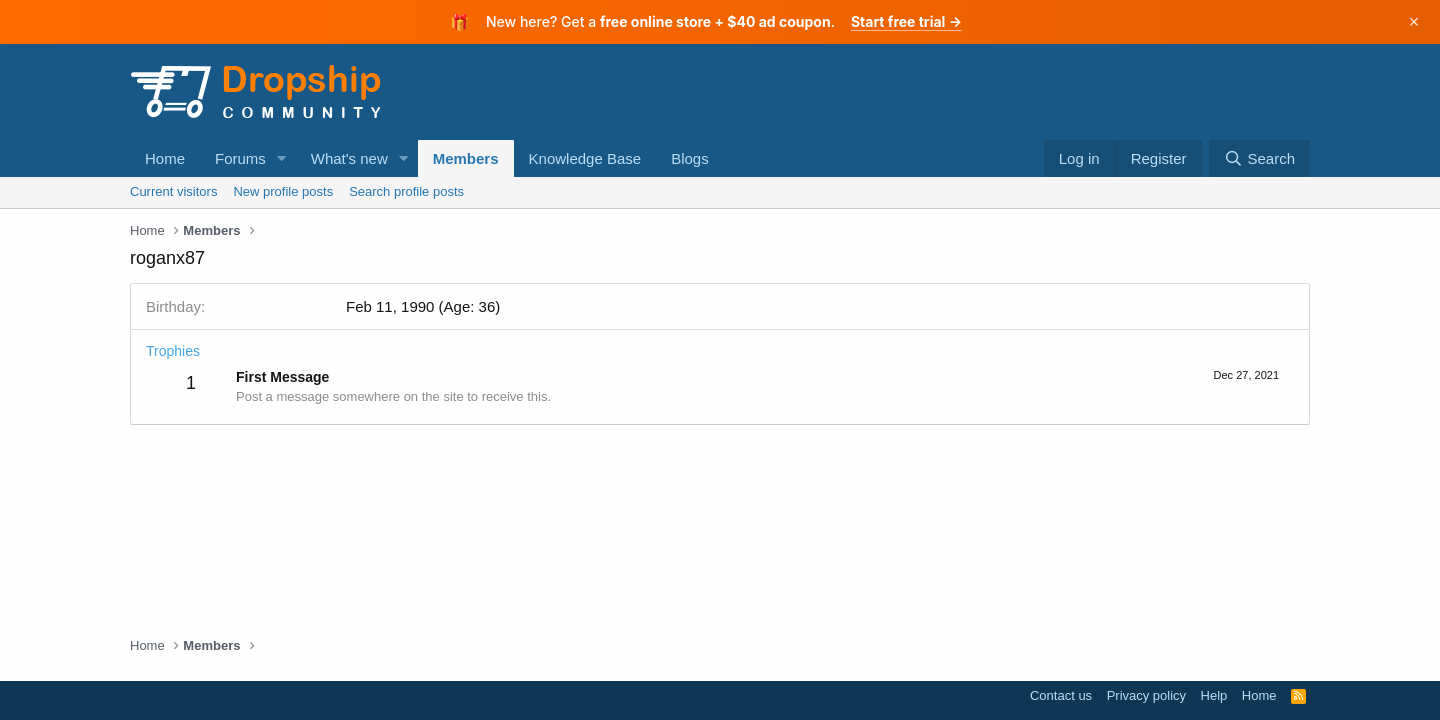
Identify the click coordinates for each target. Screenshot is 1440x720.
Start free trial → (906, 21)
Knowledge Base (585, 158)
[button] (282, 158)
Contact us (1061, 695)
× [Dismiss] (1414, 22)
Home (165, 158)
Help (1214, 695)
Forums (240, 158)
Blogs (690, 158)
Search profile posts (406, 191)
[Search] (1259, 158)
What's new (349, 158)
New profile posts (283, 191)
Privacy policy (1146, 695)
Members (466, 158)
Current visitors (173, 191)
